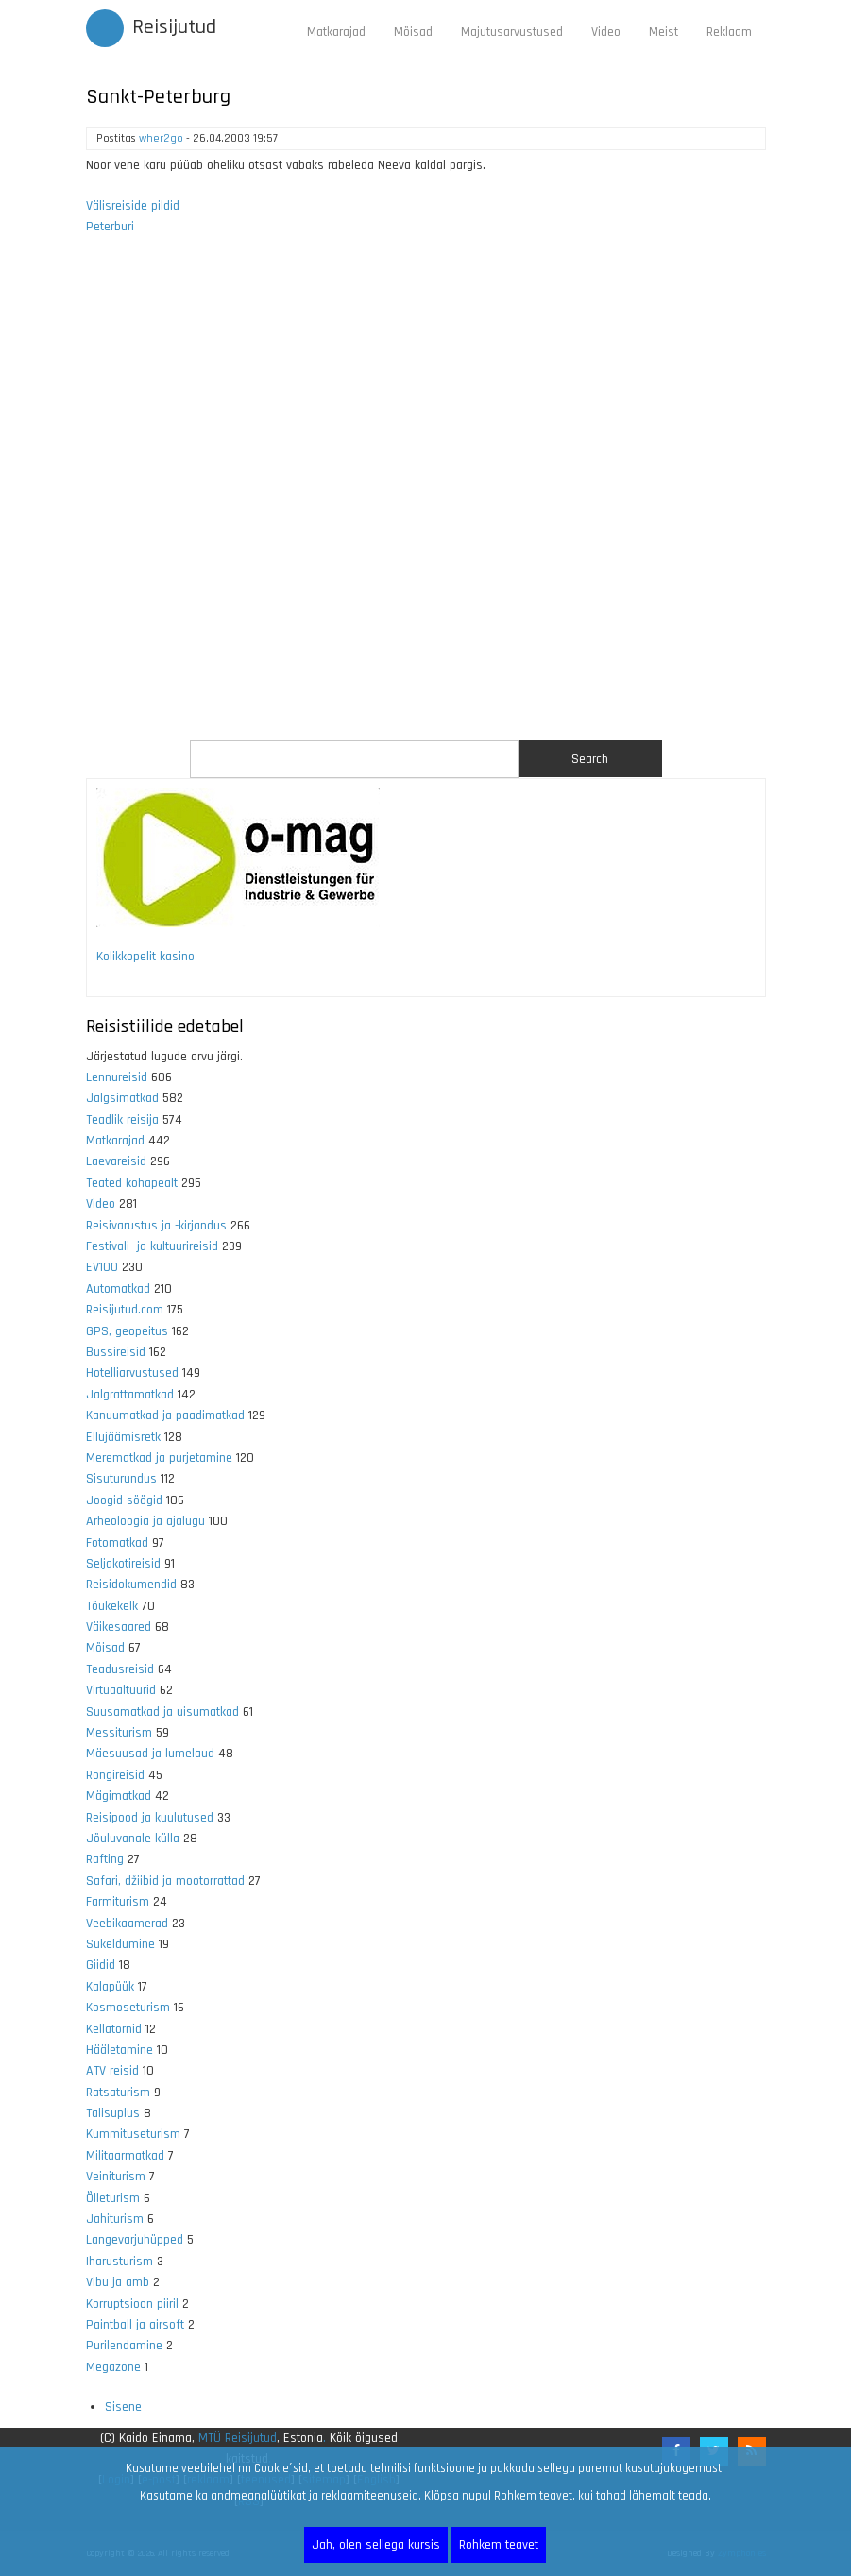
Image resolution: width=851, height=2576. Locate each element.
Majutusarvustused (512, 32)
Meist (663, 32)
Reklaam (729, 32)
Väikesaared (118, 1626)
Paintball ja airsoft (135, 2324)
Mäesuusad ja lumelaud (150, 1753)
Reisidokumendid (131, 1584)
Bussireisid (115, 1352)
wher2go (161, 138)
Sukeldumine (120, 1944)
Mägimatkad (118, 1796)
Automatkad (118, 1288)
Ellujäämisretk (123, 1437)
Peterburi (110, 226)
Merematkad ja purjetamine (159, 1457)
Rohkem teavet (498, 2544)
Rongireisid (115, 1775)
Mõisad (413, 32)
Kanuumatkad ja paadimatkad (165, 1415)
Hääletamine (119, 2050)
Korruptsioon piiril (132, 2304)
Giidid (100, 1965)
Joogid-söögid (124, 1500)
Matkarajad (336, 32)
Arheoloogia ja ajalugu (145, 1521)
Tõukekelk (112, 1606)
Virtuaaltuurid (121, 1690)
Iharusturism (119, 2261)
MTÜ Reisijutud (237, 2438)
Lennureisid (116, 1077)
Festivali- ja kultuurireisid (152, 1246)
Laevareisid (116, 1161)
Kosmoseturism (128, 2007)
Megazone (113, 2367)
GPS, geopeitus (127, 1331)
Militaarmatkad (125, 2155)
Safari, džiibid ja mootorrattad (165, 1881)
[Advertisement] (426, 499)
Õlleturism (113, 2198)
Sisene (123, 2406)
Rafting (105, 1859)
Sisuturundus (121, 1478)
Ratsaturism (118, 2092)
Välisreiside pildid (132, 205)
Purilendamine (124, 2345)
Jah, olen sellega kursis (376, 2544)
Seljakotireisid (123, 1563)
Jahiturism (115, 2219)
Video (606, 32)
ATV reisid (112, 2070)
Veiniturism (115, 2176)
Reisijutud (174, 27)
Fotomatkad (117, 1542)
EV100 (102, 1267)
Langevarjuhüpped (134, 2239)
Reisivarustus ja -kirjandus (156, 1225)
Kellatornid (114, 2029)
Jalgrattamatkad (130, 1394)
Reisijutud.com (124, 1309)
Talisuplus (113, 2113)
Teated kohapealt (132, 1183)
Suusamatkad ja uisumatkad (162, 1711)
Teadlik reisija (122, 1119)
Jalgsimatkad (122, 1098)
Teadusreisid (120, 1669)
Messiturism (119, 1732)
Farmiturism (117, 1901)
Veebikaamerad (127, 1923)
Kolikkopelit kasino (145, 956)
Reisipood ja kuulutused (149, 1817)
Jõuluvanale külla (132, 1838)
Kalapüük (110, 1986)
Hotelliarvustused (132, 1372)
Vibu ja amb (117, 2282)
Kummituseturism (133, 2134)
